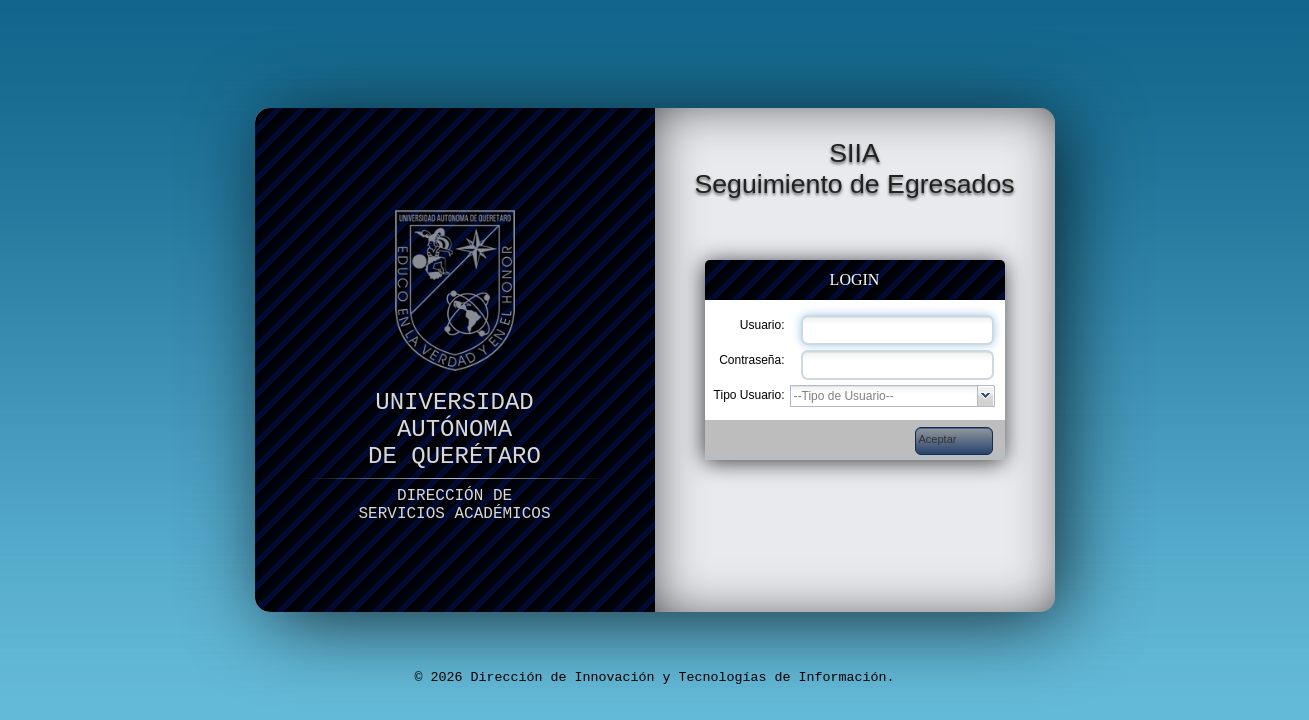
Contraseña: (751, 360)
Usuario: (762, 325)
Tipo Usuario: (749, 395)
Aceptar (938, 439)
